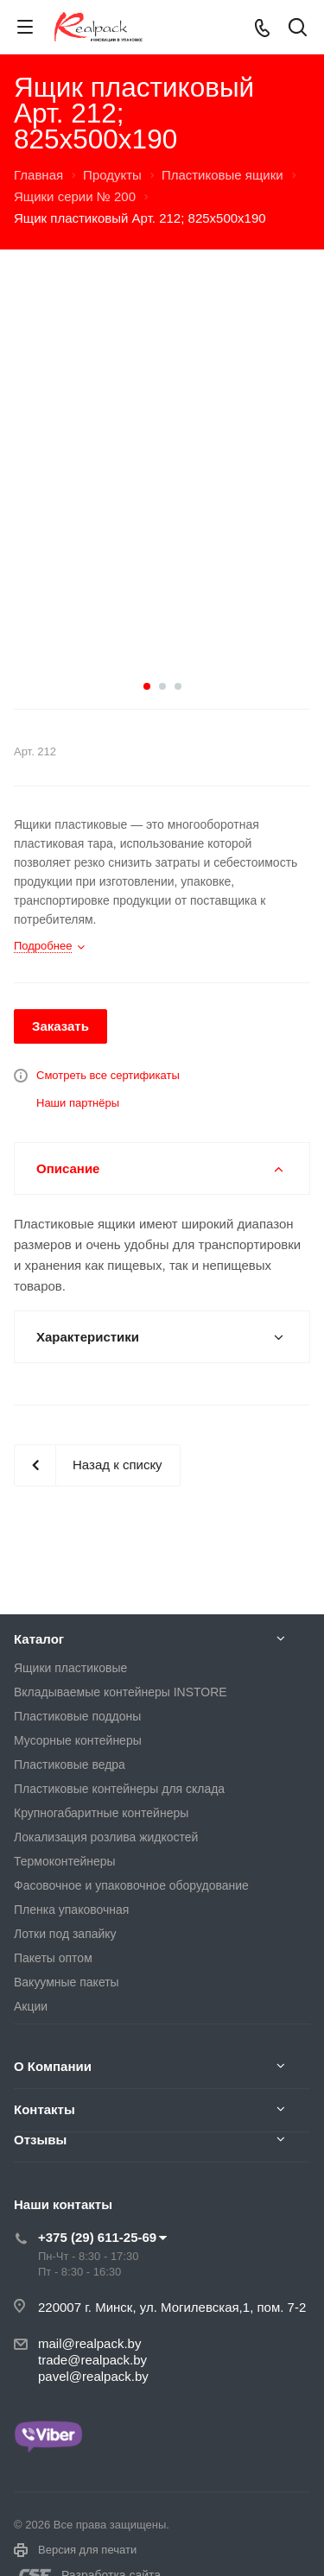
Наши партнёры (77, 1102)
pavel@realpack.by (93, 2376)
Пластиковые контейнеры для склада (119, 1789)
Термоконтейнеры (65, 1861)
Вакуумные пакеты (66, 1982)
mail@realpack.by (89, 2343)
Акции (31, 2006)
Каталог (39, 1639)
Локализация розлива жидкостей (106, 1837)
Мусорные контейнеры (78, 1740)
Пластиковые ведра (69, 1764)
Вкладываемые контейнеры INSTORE (120, 1692)
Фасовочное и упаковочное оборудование (131, 1885)
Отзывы (40, 2139)
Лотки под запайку (65, 1934)
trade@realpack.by (92, 2359)
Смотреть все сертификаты (108, 1075)
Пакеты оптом (53, 1958)
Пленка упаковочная (71, 1909)
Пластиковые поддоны (77, 1716)
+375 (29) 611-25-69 (97, 2237)
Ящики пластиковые (70, 1668)
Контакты (44, 2109)
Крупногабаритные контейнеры (101, 1813)
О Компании (53, 2066)
